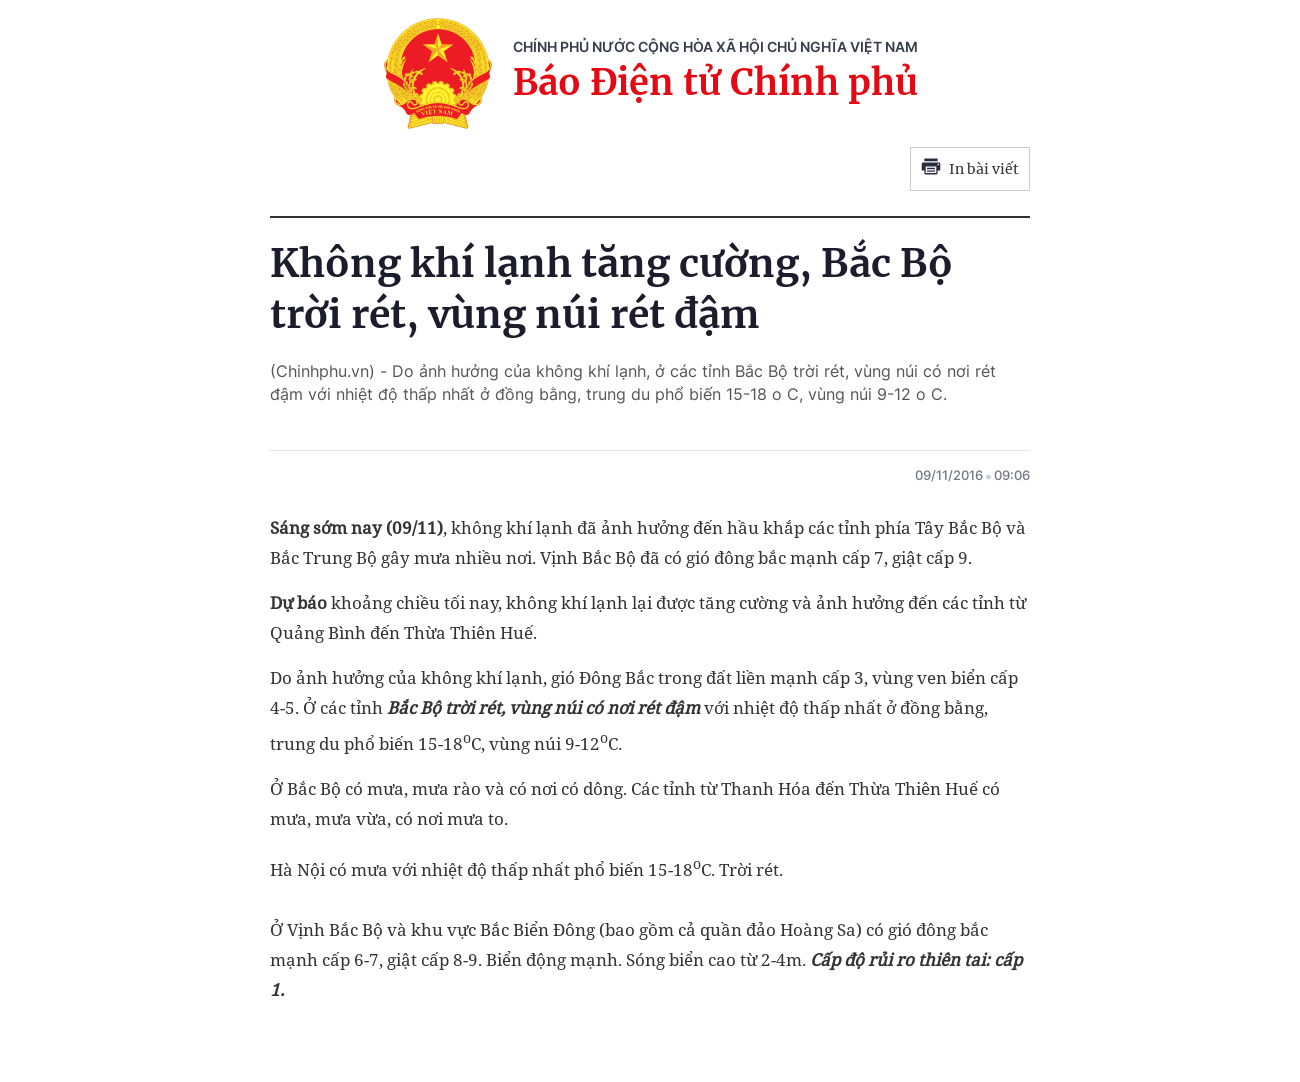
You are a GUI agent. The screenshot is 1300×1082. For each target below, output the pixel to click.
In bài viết (970, 169)
